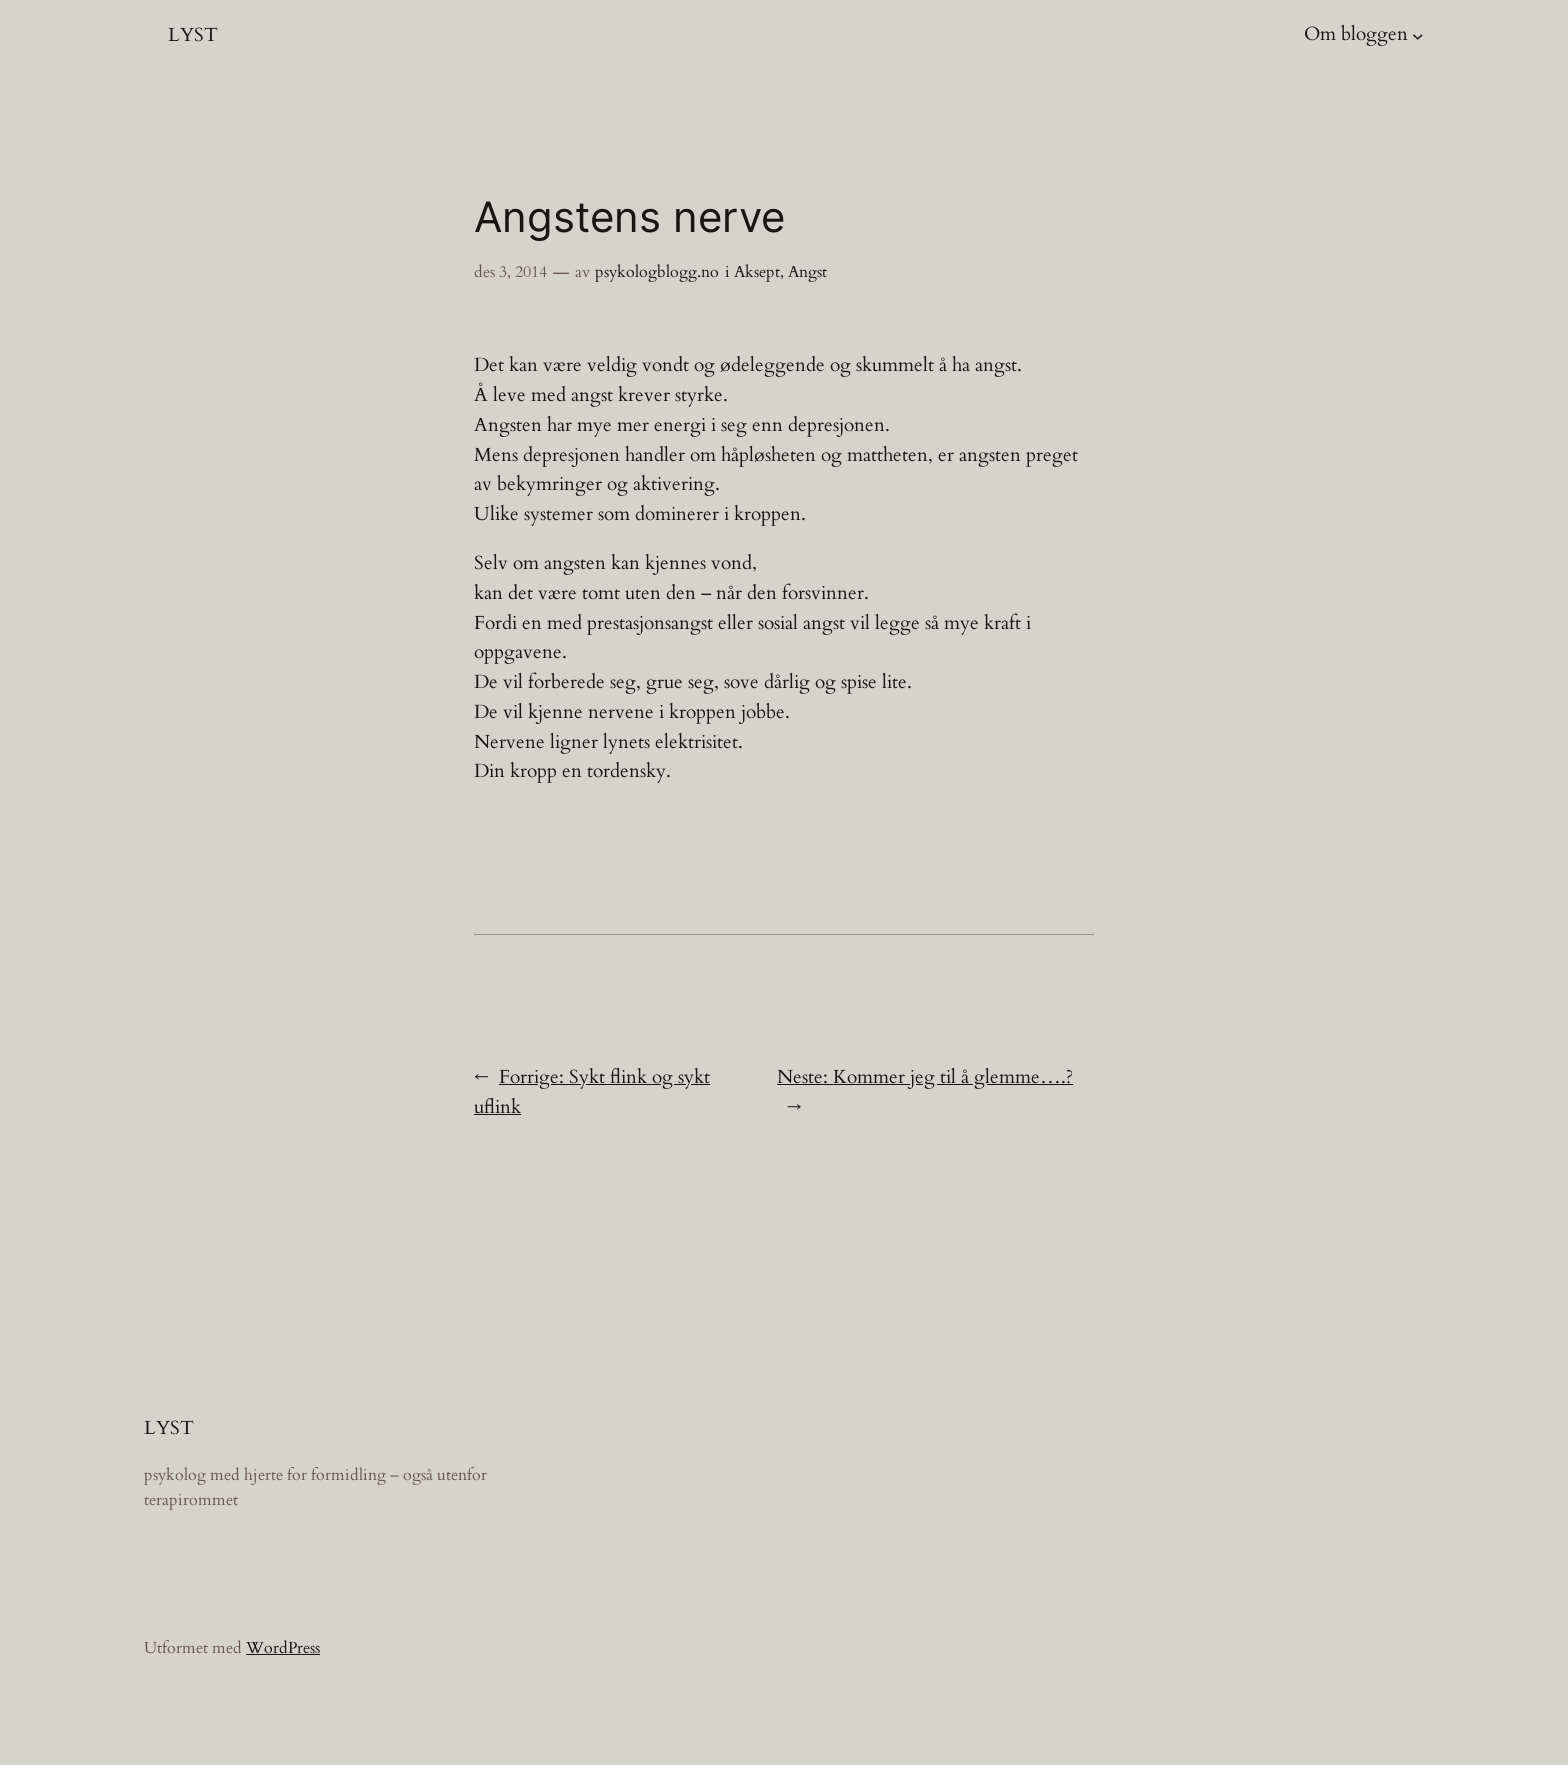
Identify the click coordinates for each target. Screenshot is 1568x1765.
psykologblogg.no (657, 272)
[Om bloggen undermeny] (1418, 35)
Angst (807, 272)
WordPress (283, 1648)
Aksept (757, 272)
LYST (193, 35)
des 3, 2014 (510, 272)
